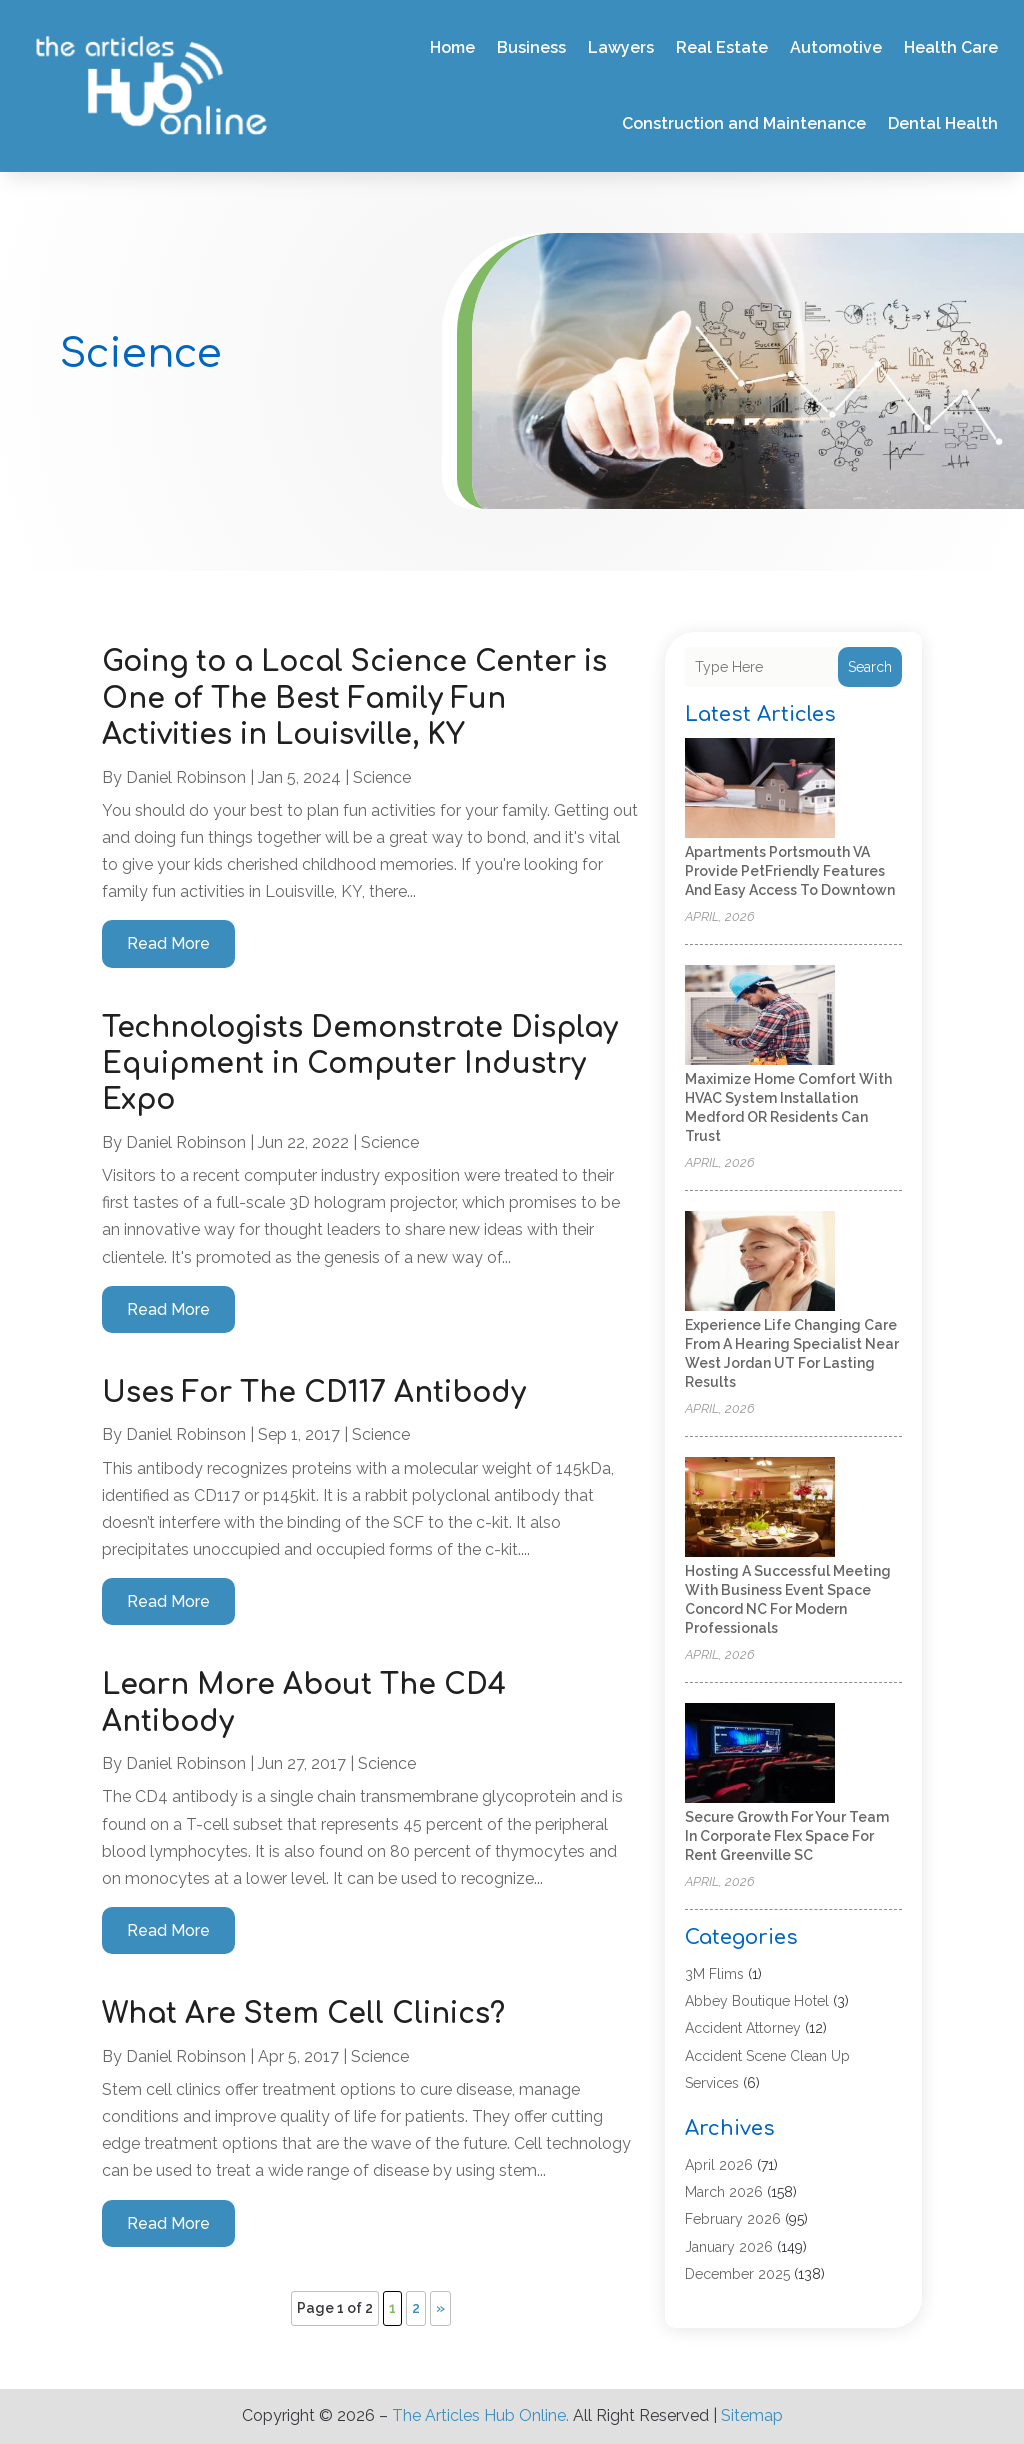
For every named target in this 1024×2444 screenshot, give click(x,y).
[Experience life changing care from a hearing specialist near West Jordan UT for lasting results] (760, 1262)
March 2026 (724, 2192)
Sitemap (752, 2415)
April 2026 (719, 2165)
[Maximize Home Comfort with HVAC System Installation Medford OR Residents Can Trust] (760, 1016)
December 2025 (737, 2274)
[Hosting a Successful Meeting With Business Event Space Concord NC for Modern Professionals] (760, 1508)
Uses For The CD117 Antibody (314, 1393)
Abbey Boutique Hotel (757, 2001)
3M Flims (714, 1974)
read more (168, 943)
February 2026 (733, 2219)
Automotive (836, 47)
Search (870, 667)
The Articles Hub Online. (480, 2415)
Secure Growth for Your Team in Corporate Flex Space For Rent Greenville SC (787, 1836)
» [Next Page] (440, 2308)
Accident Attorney (743, 2028)
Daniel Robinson (186, 777)
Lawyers (621, 47)
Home (452, 47)
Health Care (951, 47)
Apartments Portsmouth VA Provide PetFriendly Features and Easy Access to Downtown (790, 871)
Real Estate (722, 47)
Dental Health (943, 123)
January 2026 (729, 2247)
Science (382, 777)
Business (531, 47)
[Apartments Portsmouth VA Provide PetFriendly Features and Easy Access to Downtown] (760, 789)
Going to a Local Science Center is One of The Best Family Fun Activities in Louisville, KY (354, 698)
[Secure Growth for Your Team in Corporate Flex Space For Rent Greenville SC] (760, 1754)
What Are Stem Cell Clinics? (303, 2014)
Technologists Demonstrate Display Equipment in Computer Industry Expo (360, 1064)
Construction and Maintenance (744, 123)
